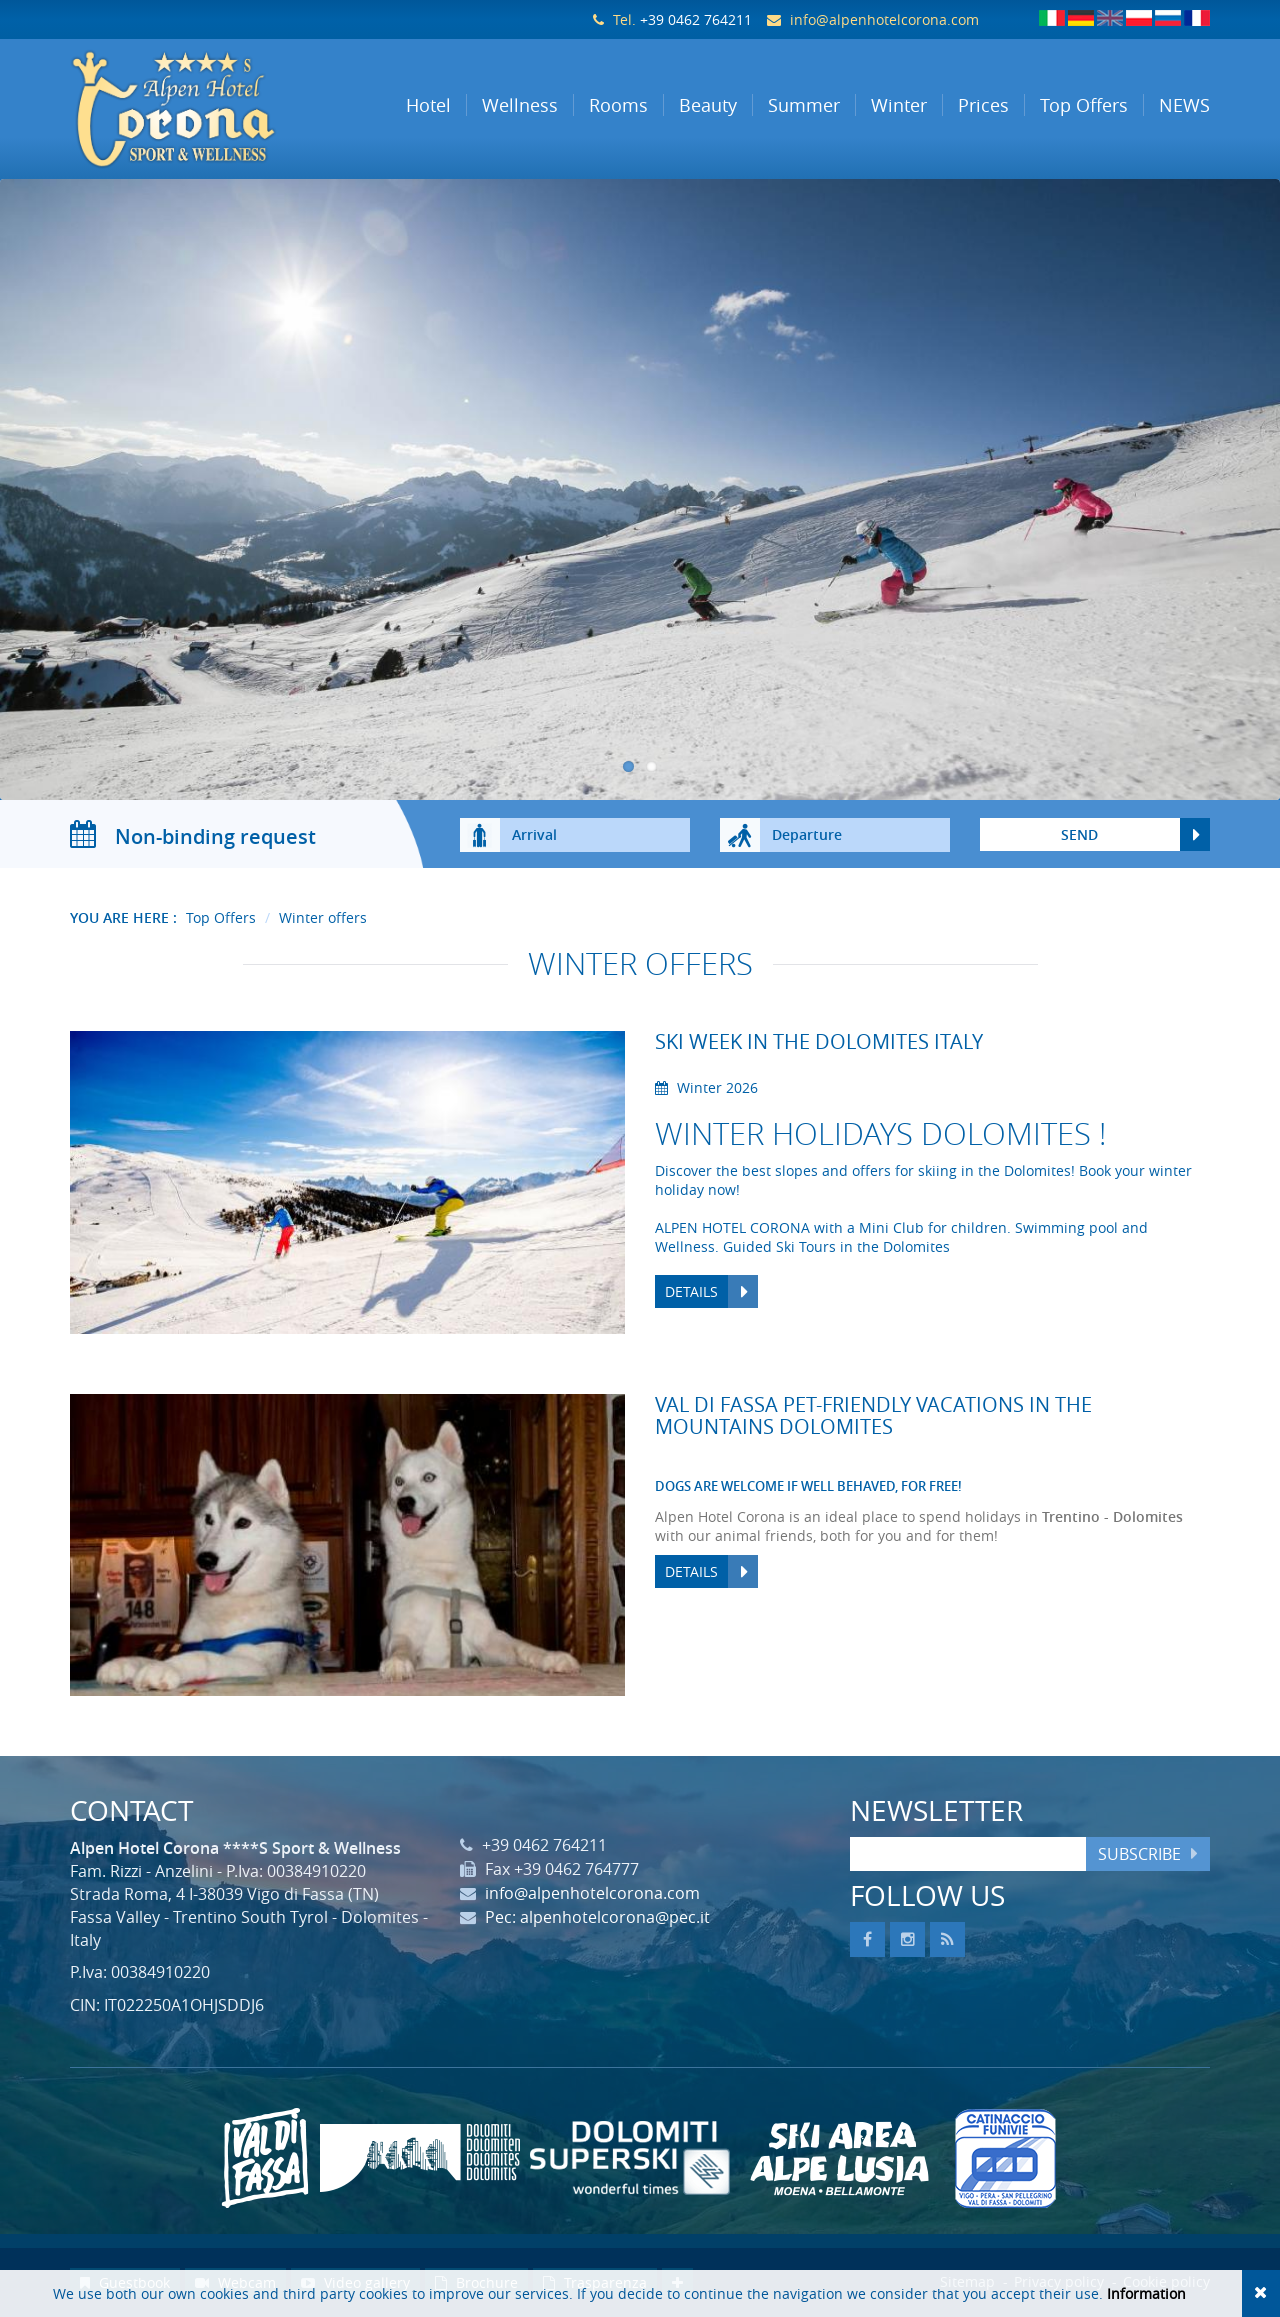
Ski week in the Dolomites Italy (819, 1041)
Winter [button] (899, 105)
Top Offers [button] (1084, 105)
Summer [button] (804, 105)
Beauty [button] (708, 105)
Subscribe (1139, 1854)
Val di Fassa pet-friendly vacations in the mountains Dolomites (873, 1415)
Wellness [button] (520, 105)
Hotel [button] (428, 105)
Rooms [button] (618, 105)
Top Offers (221, 917)
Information (1146, 2293)
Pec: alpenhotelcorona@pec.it (597, 1917)
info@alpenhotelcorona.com (884, 19)
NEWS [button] (1184, 105)
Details (691, 1291)
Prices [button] (983, 105)
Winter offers (323, 917)
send (1079, 834)
